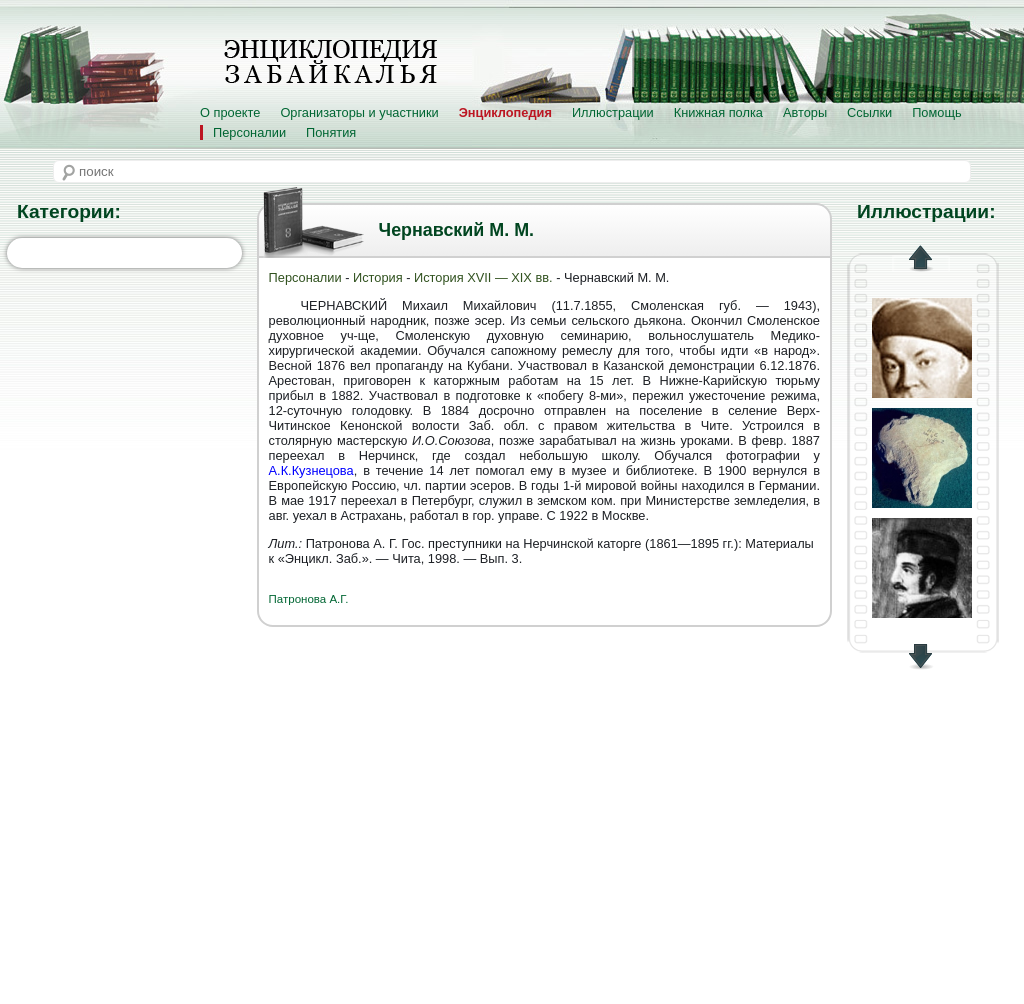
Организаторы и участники (359, 112)
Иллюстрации (613, 112)
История (378, 277)
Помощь (936, 112)
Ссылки (869, 112)
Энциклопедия (505, 112)
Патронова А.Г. (309, 599)
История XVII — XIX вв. (485, 277)
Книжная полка (718, 112)
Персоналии (249, 132)
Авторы (805, 112)
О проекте (230, 112)
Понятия (331, 132)
